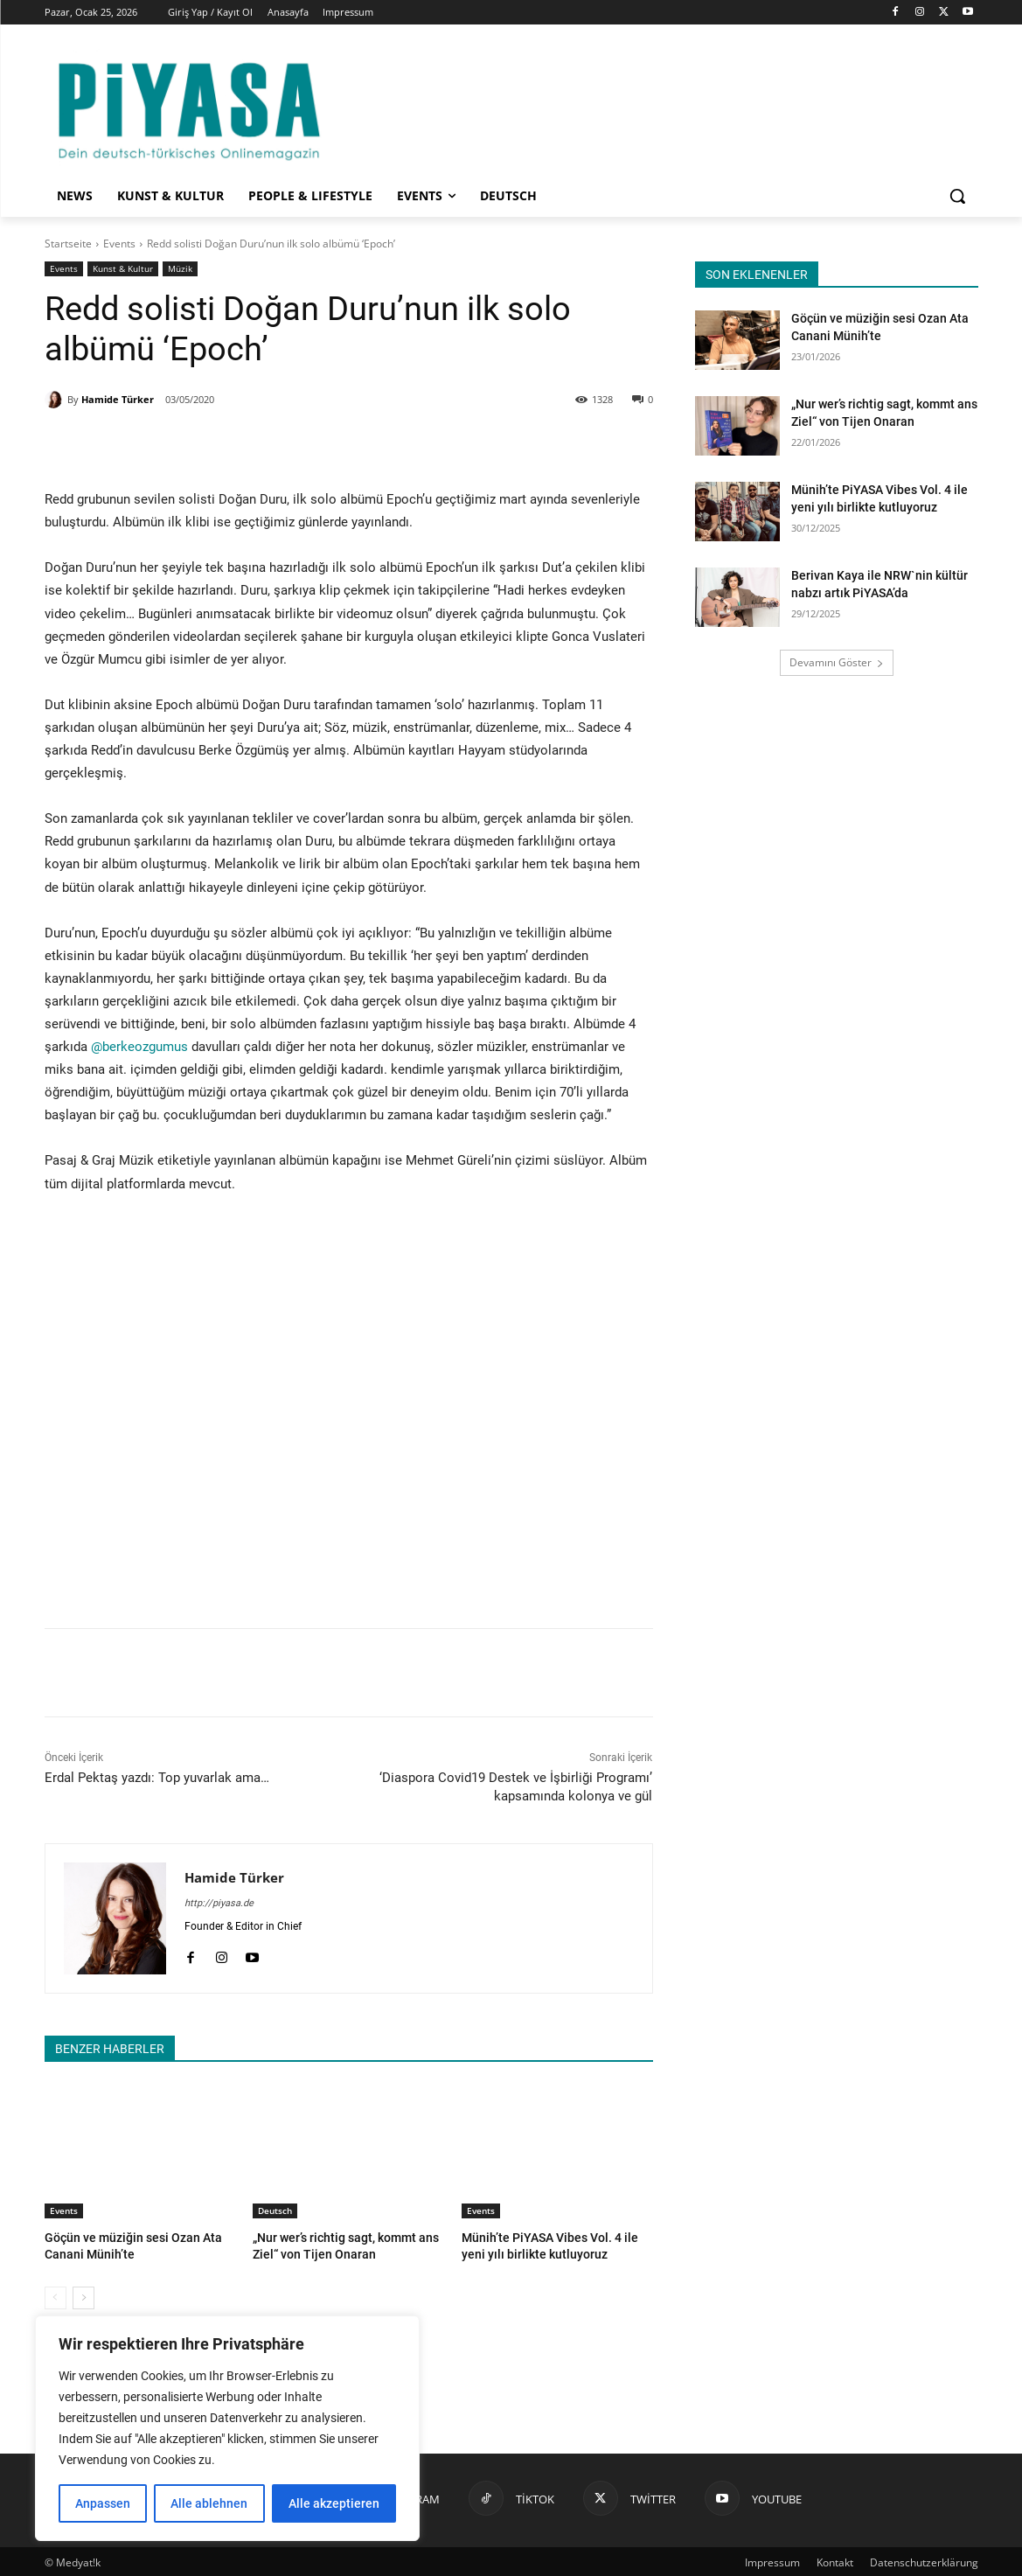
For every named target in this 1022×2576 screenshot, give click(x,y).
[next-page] (83, 2295)
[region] (227, 2428)
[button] (957, 196)
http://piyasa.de (219, 1903)
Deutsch (275, 2210)
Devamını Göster (836, 662)
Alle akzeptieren (334, 2503)
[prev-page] (55, 2295)
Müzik (180, 268)
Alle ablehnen (208, 2503)
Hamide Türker (117, 399)
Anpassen (102, 2503)
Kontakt (835, 2559)
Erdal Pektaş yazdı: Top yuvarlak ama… (157, 1778)
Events (119, 243)
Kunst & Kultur (122, 268)
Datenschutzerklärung (924, 2559)
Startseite (68, 243)
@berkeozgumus (139, 1047)
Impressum (772, 2559)
